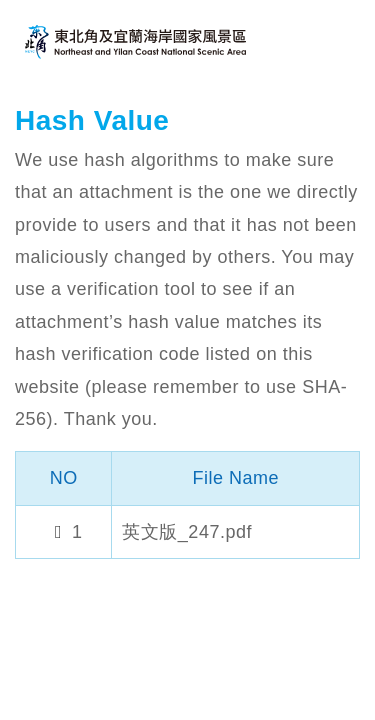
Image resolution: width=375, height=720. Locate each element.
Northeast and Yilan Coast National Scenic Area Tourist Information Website (140, 41)
